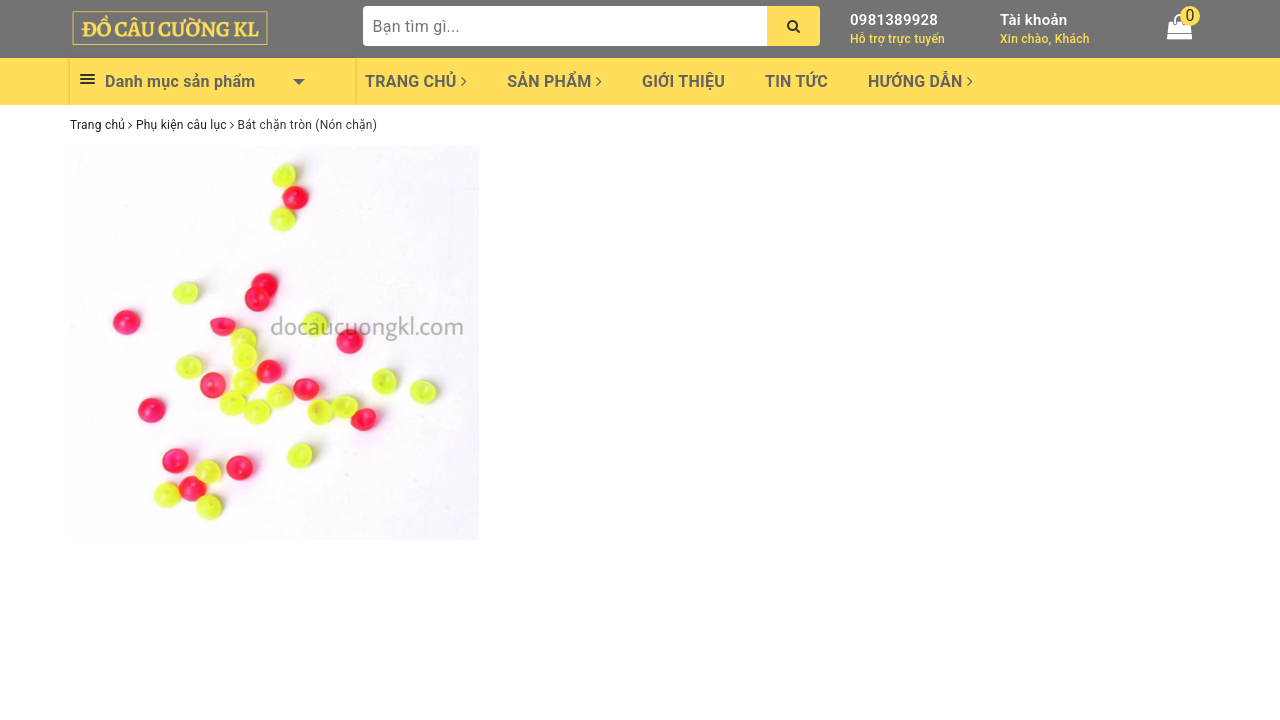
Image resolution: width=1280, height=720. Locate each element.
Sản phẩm (554, 81)
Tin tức (796, 81)
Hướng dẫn (920, 81)
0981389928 (894, 20)
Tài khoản (1033, 20)
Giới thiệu (683, 81)
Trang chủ (416, 81)
